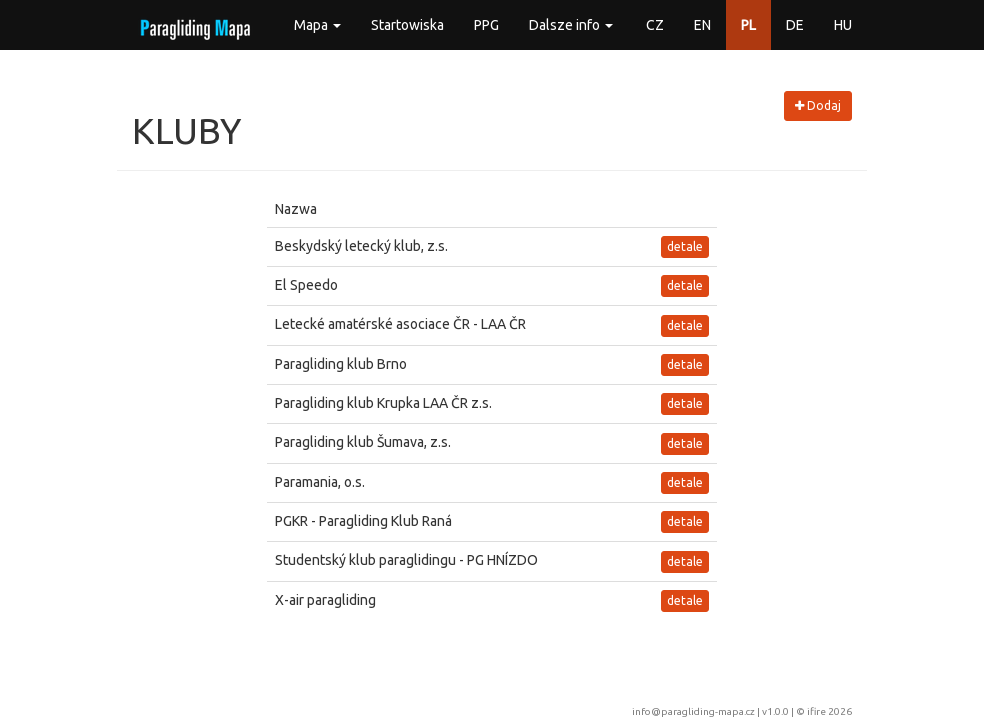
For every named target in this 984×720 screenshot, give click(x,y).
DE (795, 25)
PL (748, 25)
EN (702, 25)
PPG (486, 25)
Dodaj (818, 105)
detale (685, 246)
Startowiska (407, 25)
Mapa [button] (317, 25)
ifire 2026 (829, 711)
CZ (655, 25)
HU (843, 25)
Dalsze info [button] (571, 25)
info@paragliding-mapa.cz (693, 711)
